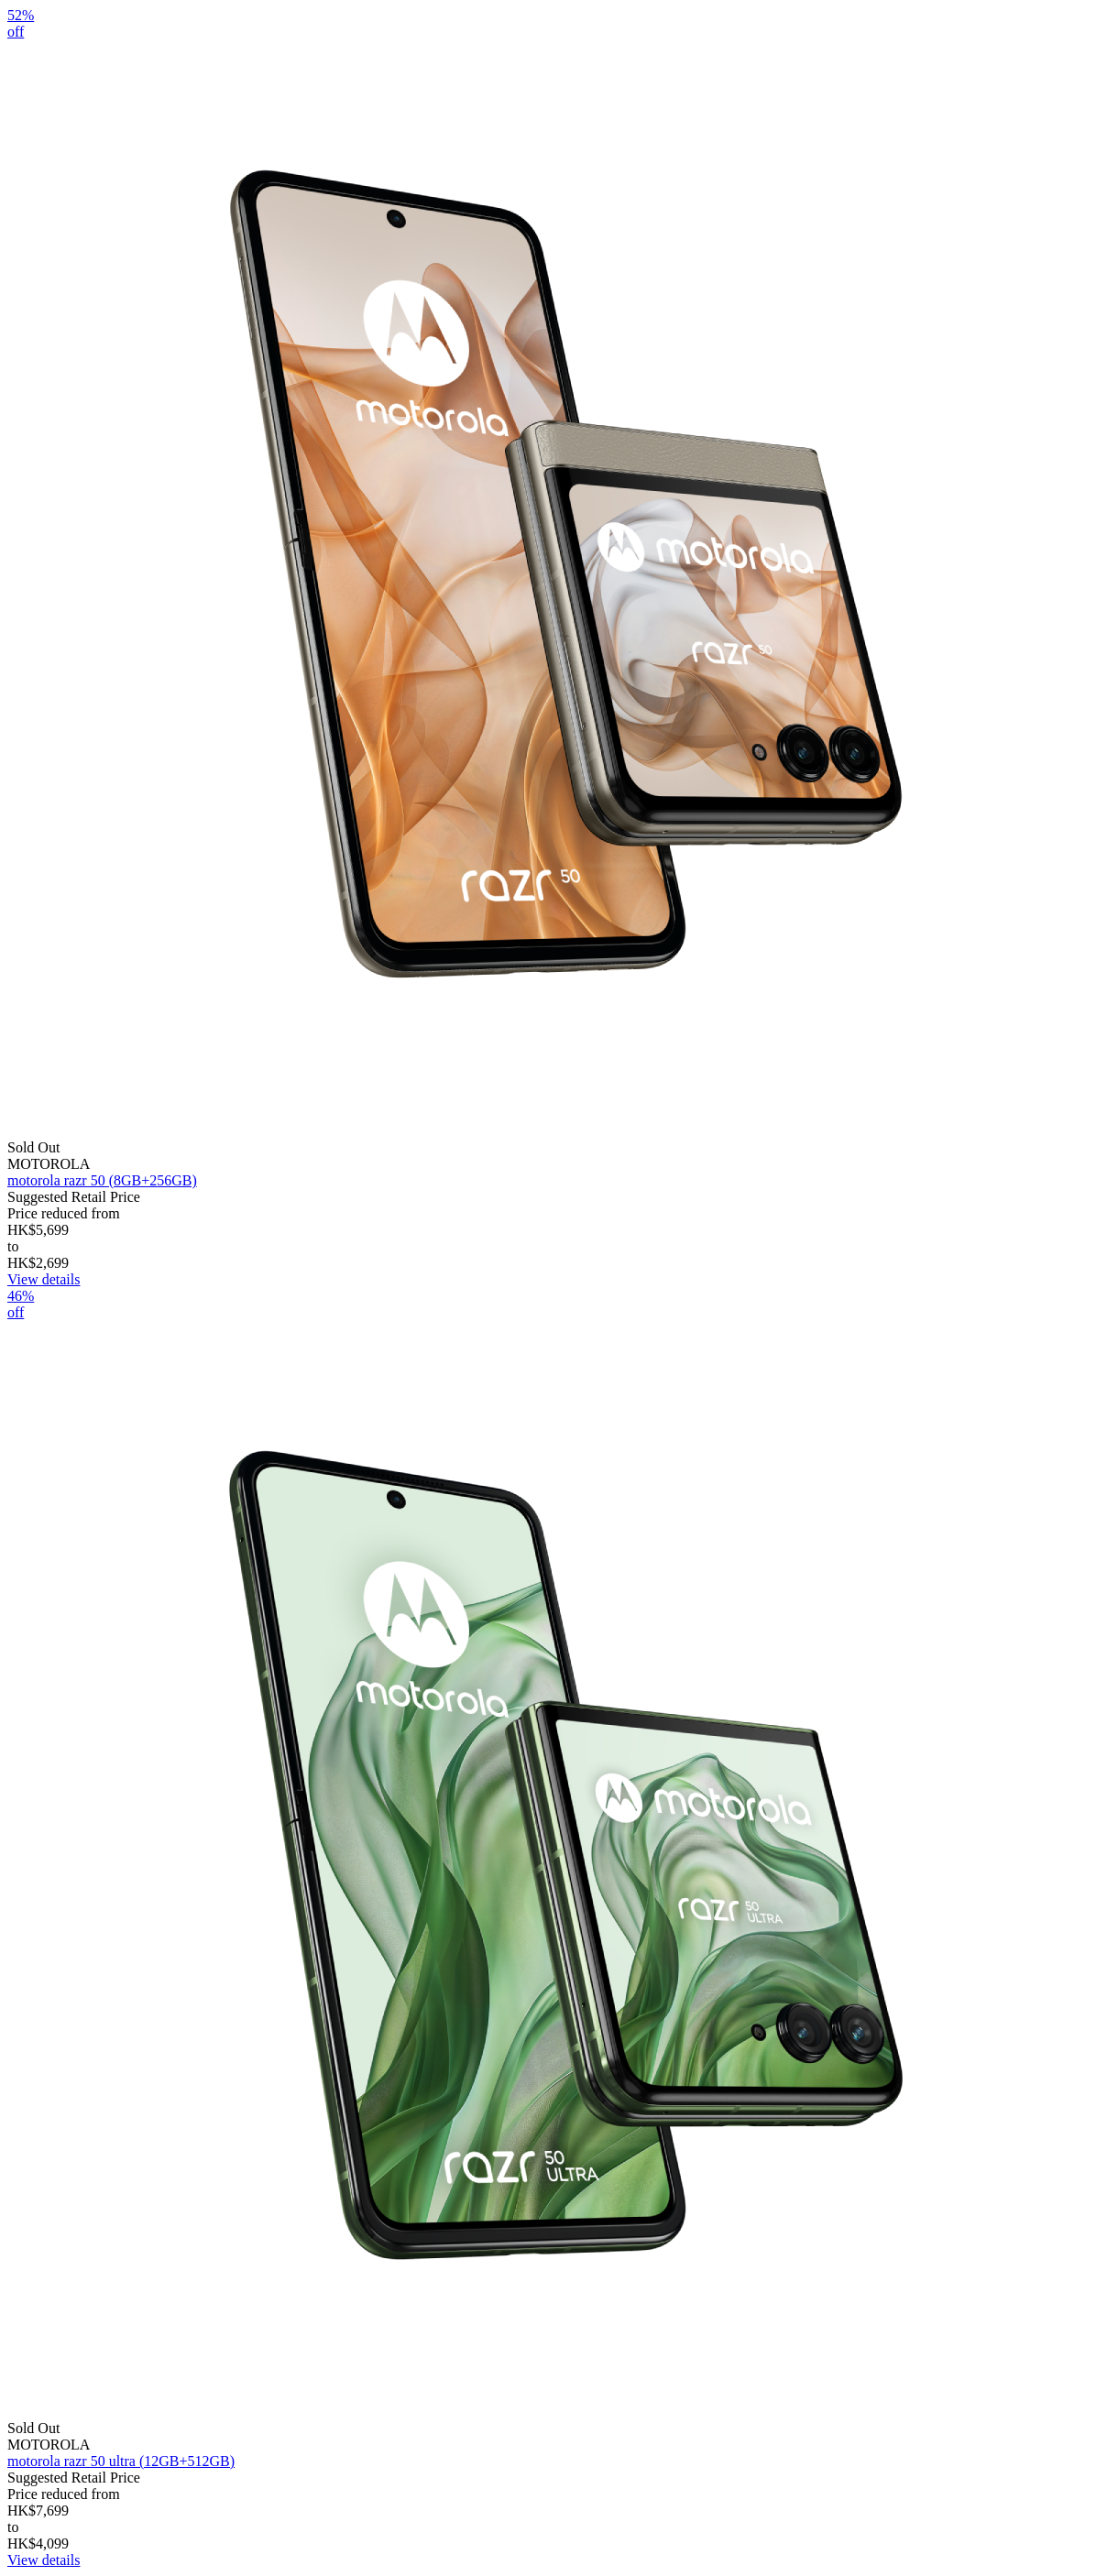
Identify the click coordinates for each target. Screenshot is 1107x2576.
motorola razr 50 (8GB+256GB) (102, 1180)
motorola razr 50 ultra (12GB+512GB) (121, 2461)
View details (43, 1279)
